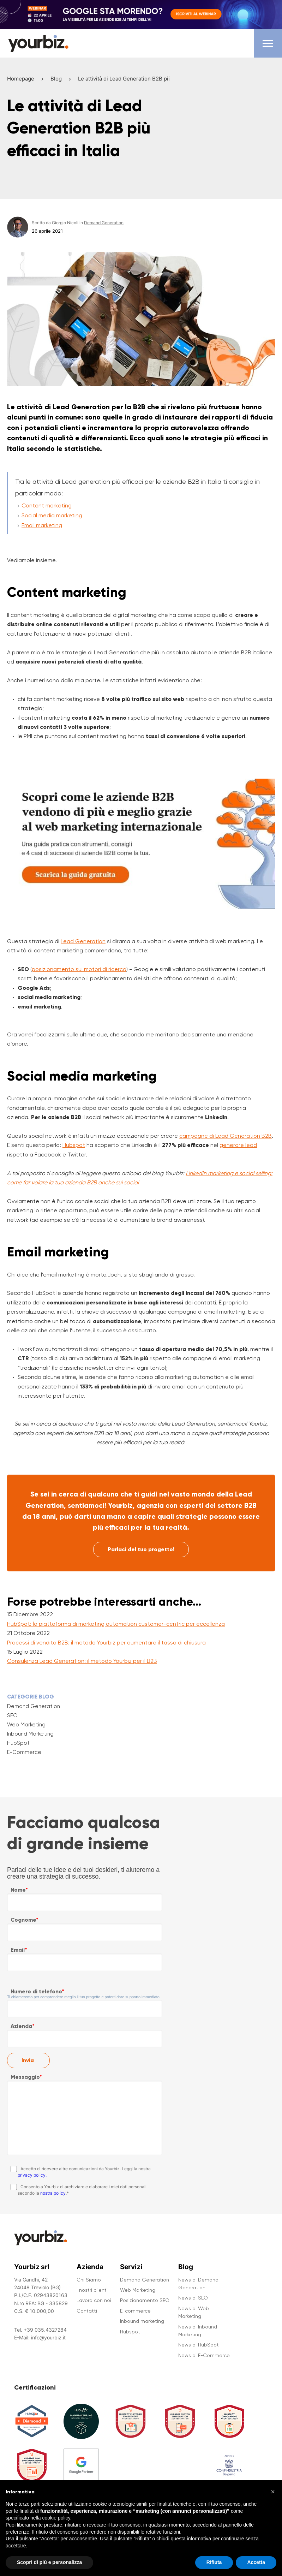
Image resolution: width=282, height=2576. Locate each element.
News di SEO (193, 2298)
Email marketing (42, 525)
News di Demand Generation (198, 2283)
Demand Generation (33, 1706)
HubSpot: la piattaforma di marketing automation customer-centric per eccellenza (116, 1623)
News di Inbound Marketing (197, 2330)
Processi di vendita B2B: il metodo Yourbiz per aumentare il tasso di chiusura (106, 1642)
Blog (56, 78)
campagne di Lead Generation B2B (225, 1135)
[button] (272, 2500)
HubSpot (18, 1743)
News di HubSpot (198, 2345)
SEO (12, 1715)
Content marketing (47, 505)
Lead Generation (83, 941)
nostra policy (53, 2193)
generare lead (238, 1145)
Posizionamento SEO (144, 2300)
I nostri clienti (92, 2290)
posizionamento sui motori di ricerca (79, 969)
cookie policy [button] (56, 2526)
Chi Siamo (89, 2280)
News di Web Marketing (193, 2312)
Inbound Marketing (30, 1734)
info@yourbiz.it (48, 2337)
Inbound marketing (142, 2321)
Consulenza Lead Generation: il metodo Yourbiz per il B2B (82, 1661)
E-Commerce (24, 1752)
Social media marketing (52, 515)
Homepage (20, 78)
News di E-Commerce (204, 2355)
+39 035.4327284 (45, 2330)
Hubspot (73, 1145)
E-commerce (135, 2311)
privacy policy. (32, 2175)
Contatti (87, 2311)
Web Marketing (26, 1724)
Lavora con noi (94, 2300)
